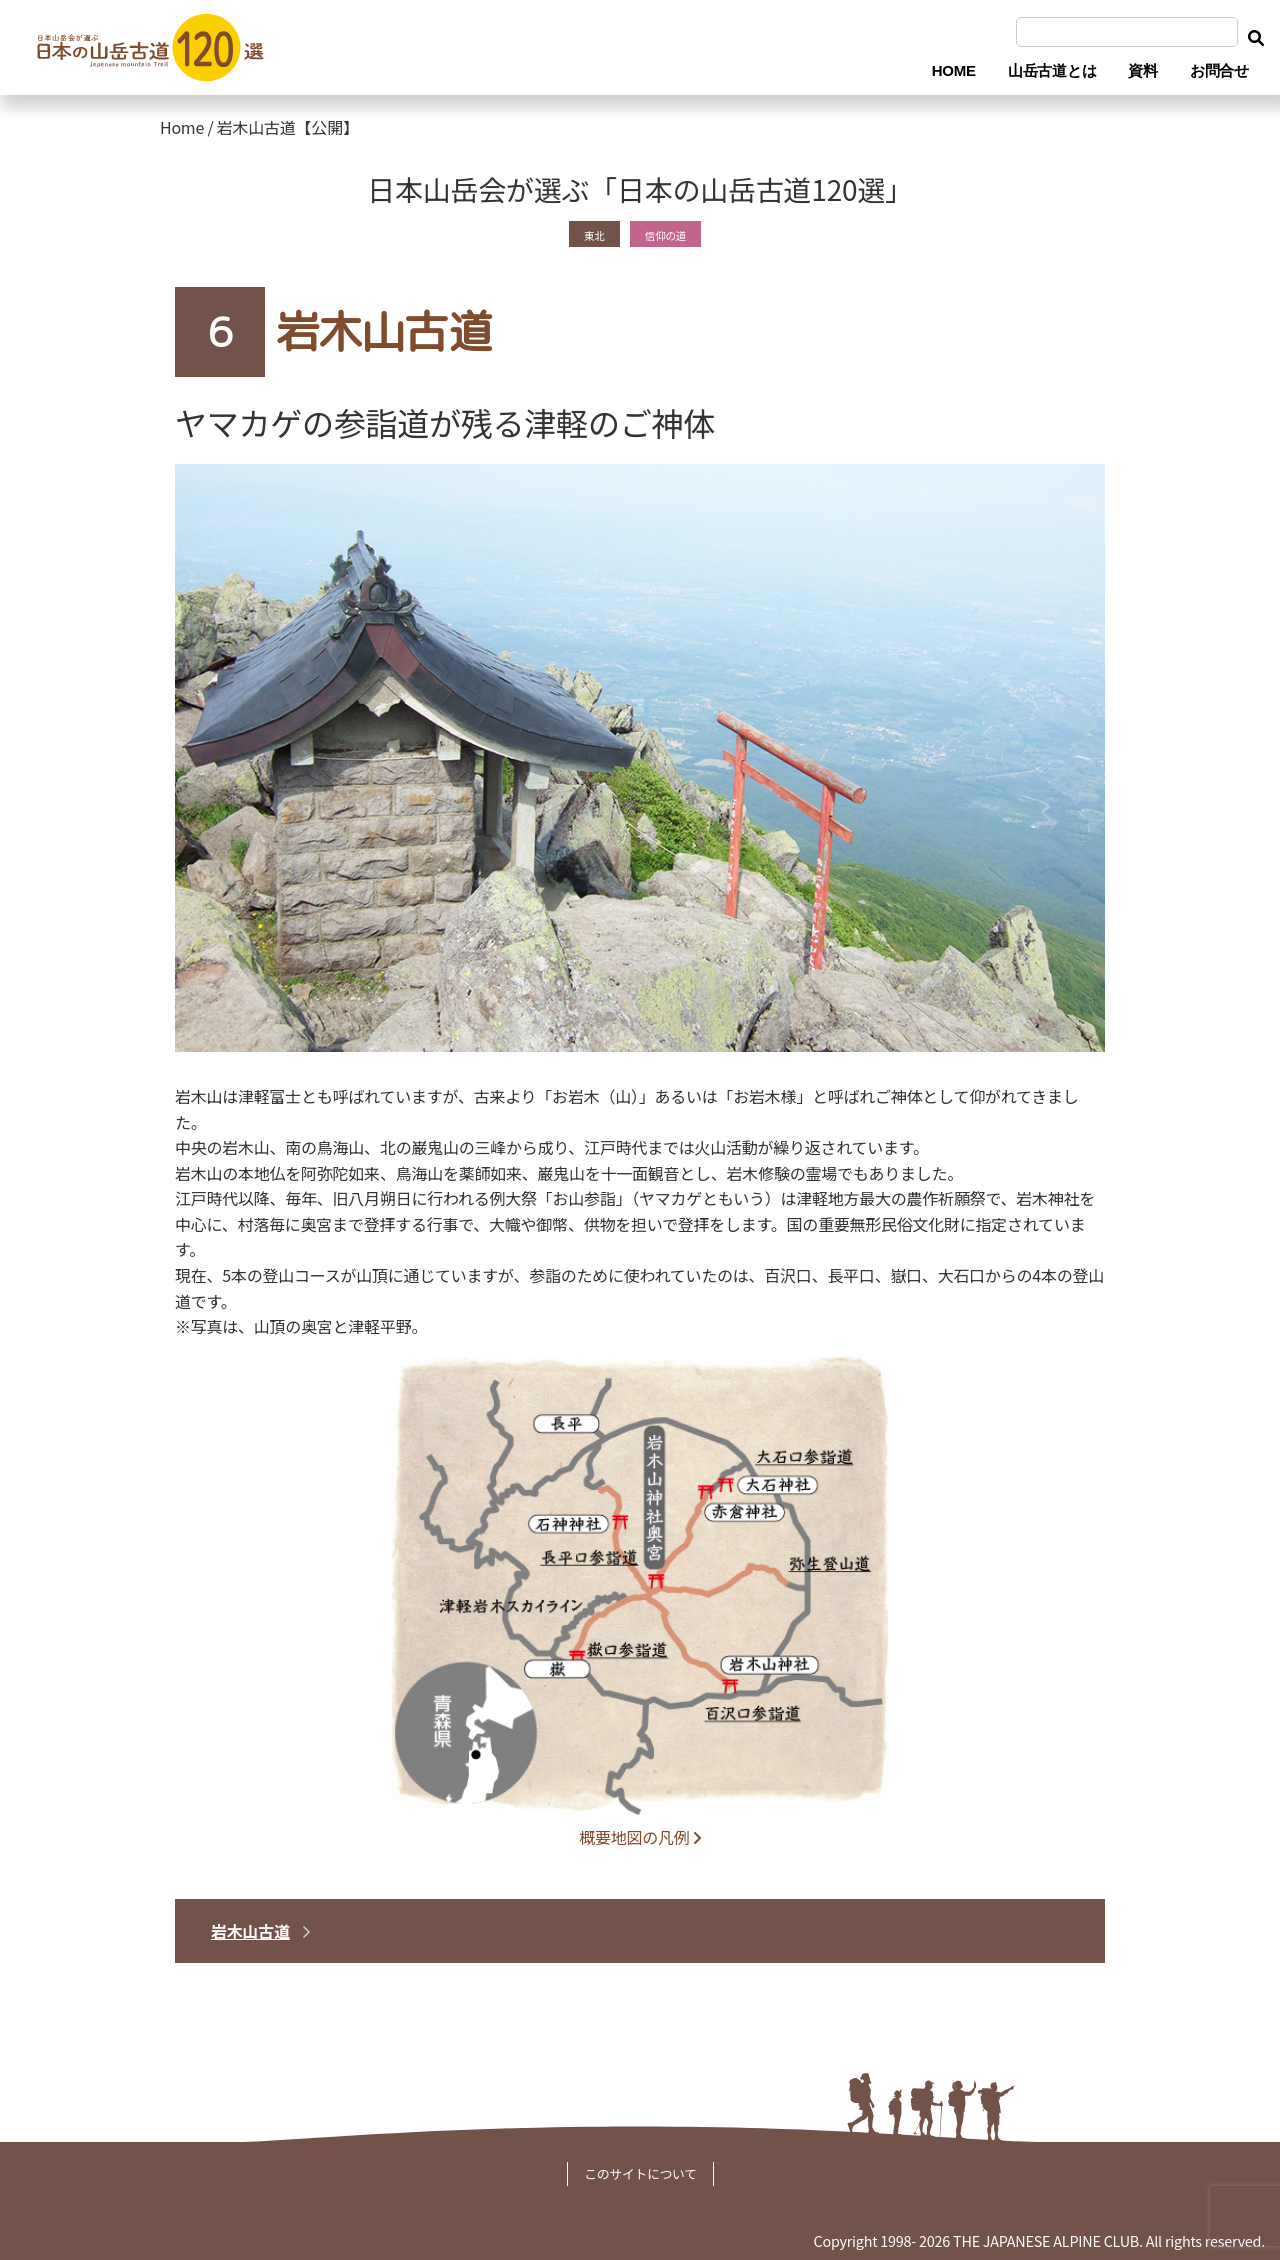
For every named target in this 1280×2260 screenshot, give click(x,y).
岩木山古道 (250, 1931)
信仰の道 (670, 233)
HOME (954, 70)
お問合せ (1219, 70)
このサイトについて (640, 2173)
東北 (584, 233)
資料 (1143, 70)
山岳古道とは (1052, 70)
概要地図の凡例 (639, 1837)
